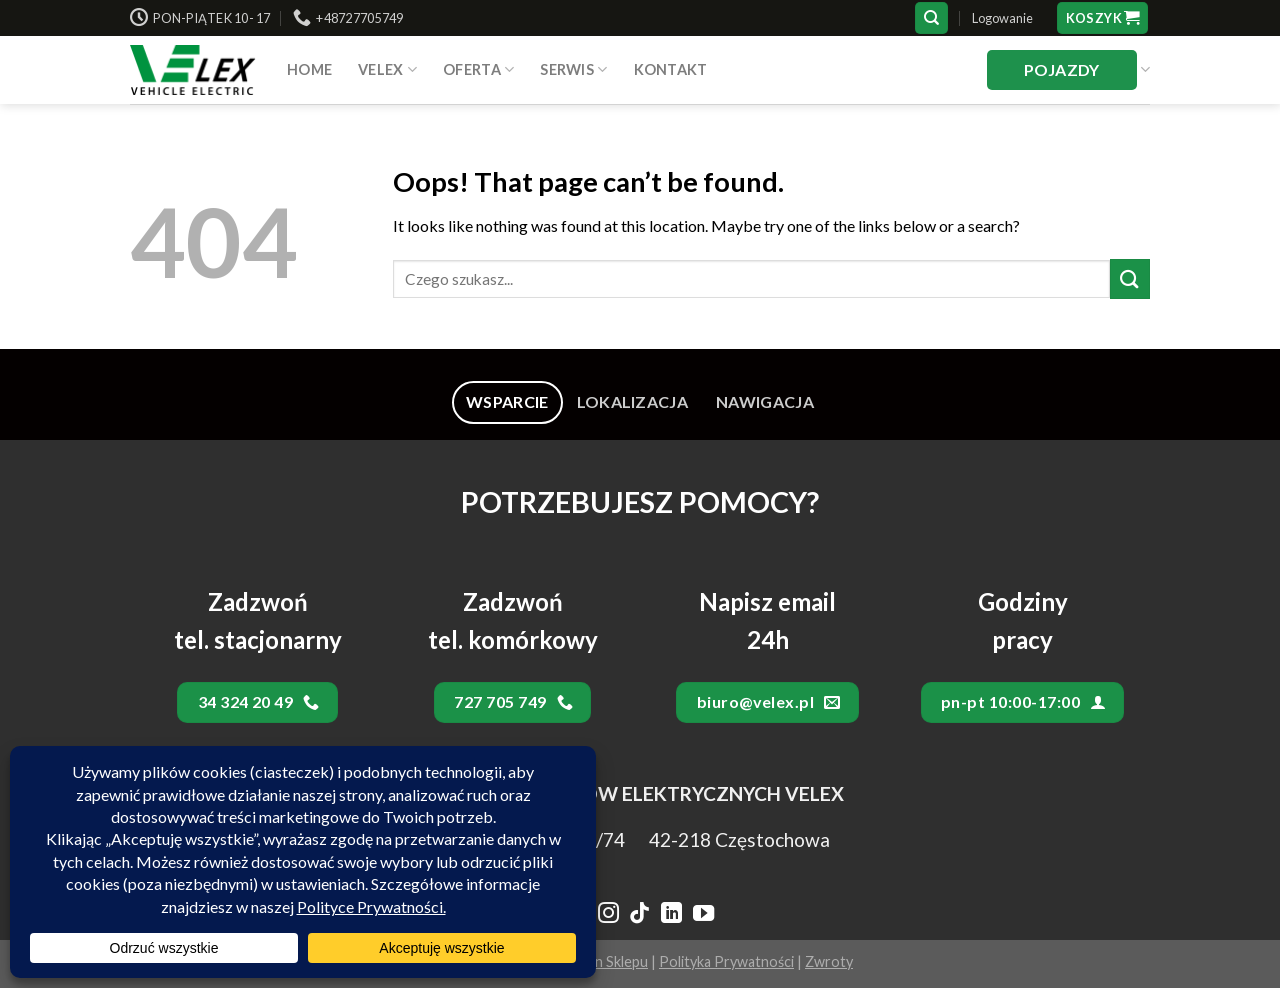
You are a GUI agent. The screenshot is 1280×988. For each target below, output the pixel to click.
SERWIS (573, 69)
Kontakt (671, 69)
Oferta (478, 69)
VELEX (387, 69)
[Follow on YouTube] (703, 915)
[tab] (507, 402)
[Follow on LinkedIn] (671, 915)
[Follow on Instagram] (607, 915)
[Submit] (1130, 278)
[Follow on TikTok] (639, 915)
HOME (309, 69)
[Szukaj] (931, 18)
